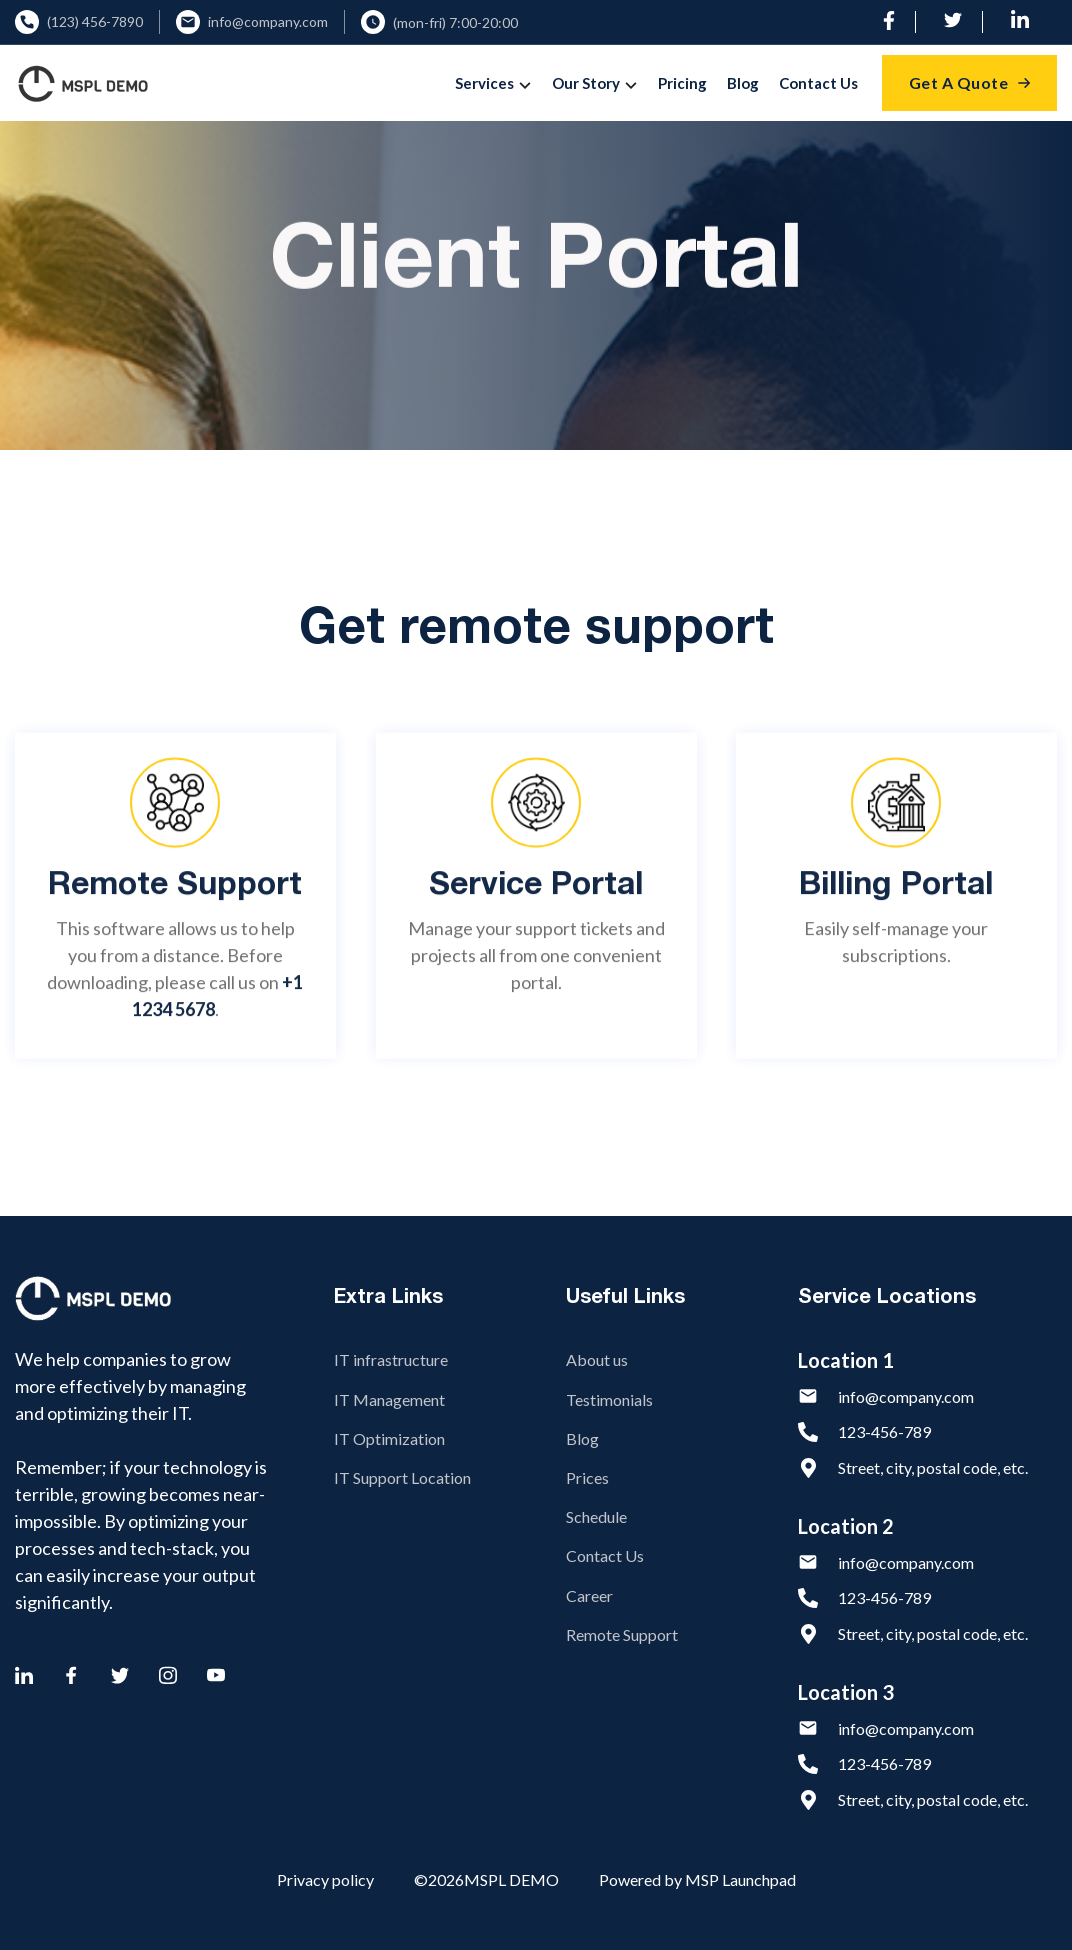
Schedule (596, 1516)
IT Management (389, 1399)
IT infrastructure (391, 1359)
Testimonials (609, 1399)
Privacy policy (325, 1879)
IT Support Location (402, 1477)
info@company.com (268, 22)
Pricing (682, 83)
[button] (495, 83)
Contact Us (818, 83)
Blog (743, 83)
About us (597, 1359)
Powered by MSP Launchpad (697, 1879)
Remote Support (622, 1634)
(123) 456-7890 (95, 22)
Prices (587, 1477)
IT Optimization (389, 1438)
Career (589, 1595)
